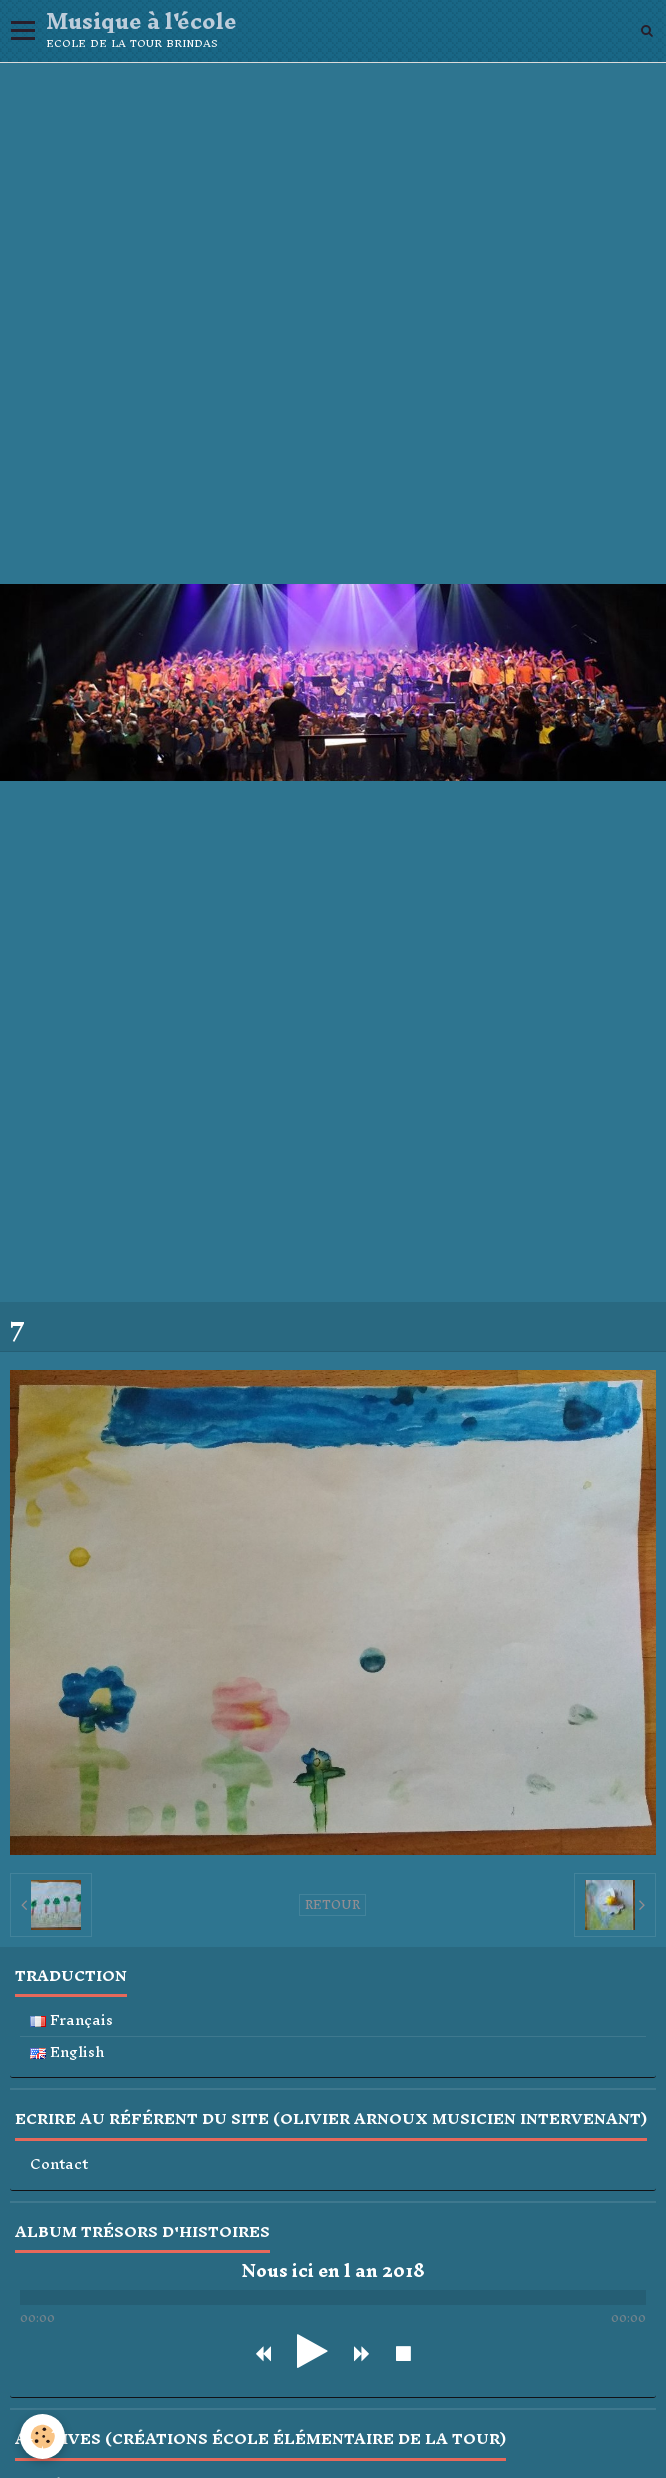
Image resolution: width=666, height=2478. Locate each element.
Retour (332, 1905)
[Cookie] (42, 2436)
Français (71, 2020)
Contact (59, 2164)
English (67, 2052)
